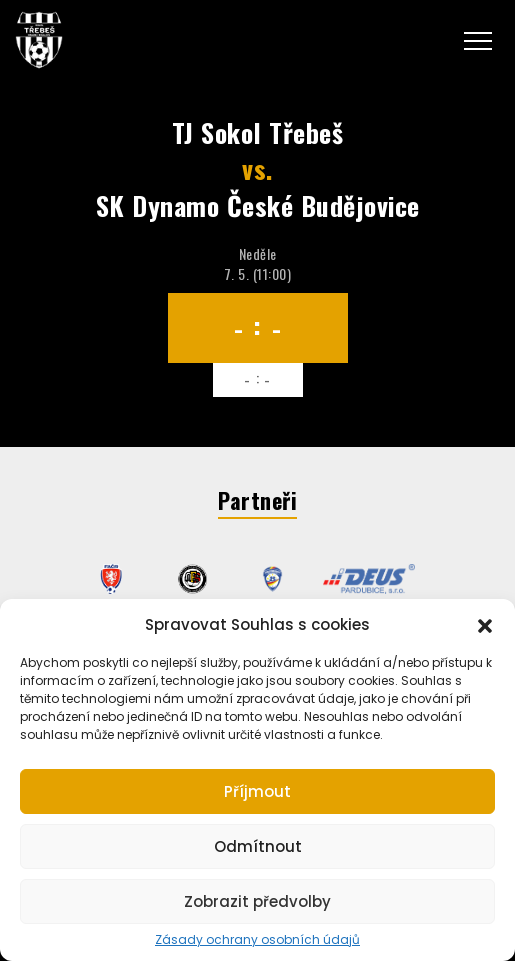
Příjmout (257, 791)
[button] (485, 624)
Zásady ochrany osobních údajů (257, 940)
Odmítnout (258, 846)
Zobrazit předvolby (257, 901)
